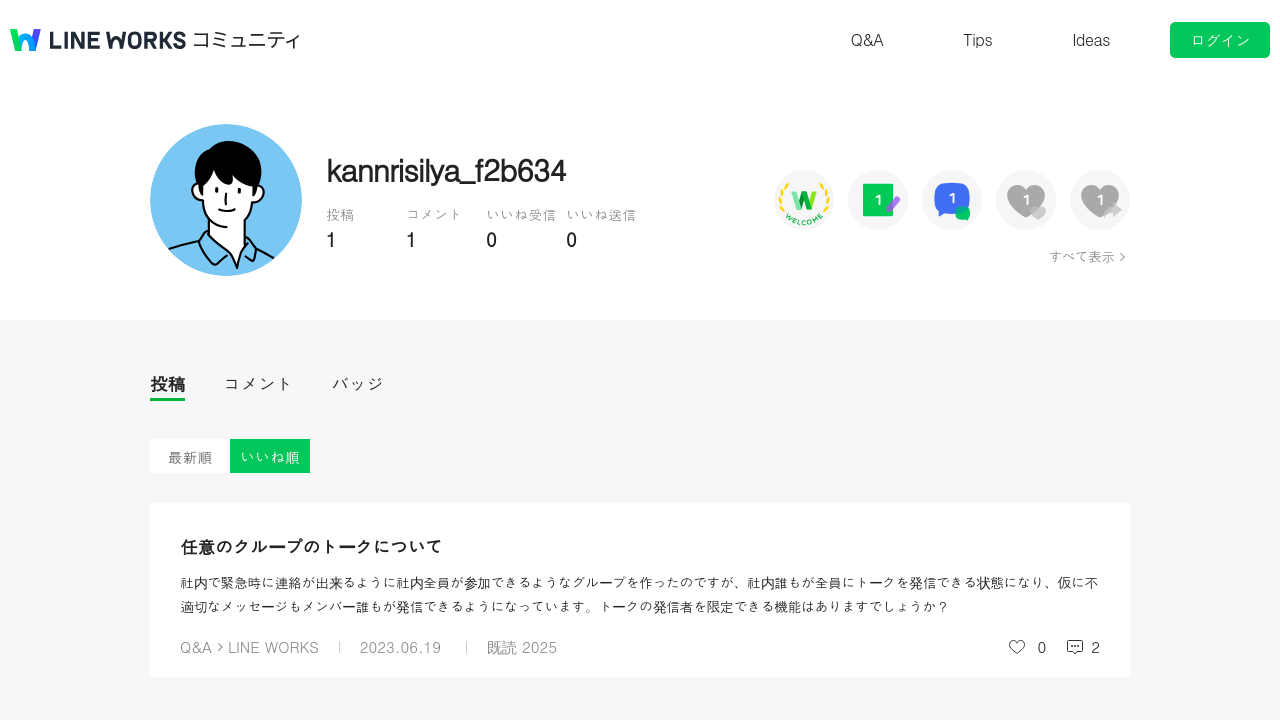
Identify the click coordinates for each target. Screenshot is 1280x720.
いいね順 (270, 456)
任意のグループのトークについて (311, 546)
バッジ (357, 383)
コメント (258, 383)
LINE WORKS (273, 646)
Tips (977, 39)
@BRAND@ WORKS (98, 40)
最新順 (190, 456)
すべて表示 (1081, 256)
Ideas (1091, 39)
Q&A (867, 39)
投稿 (167, 383)
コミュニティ (247, 40)
